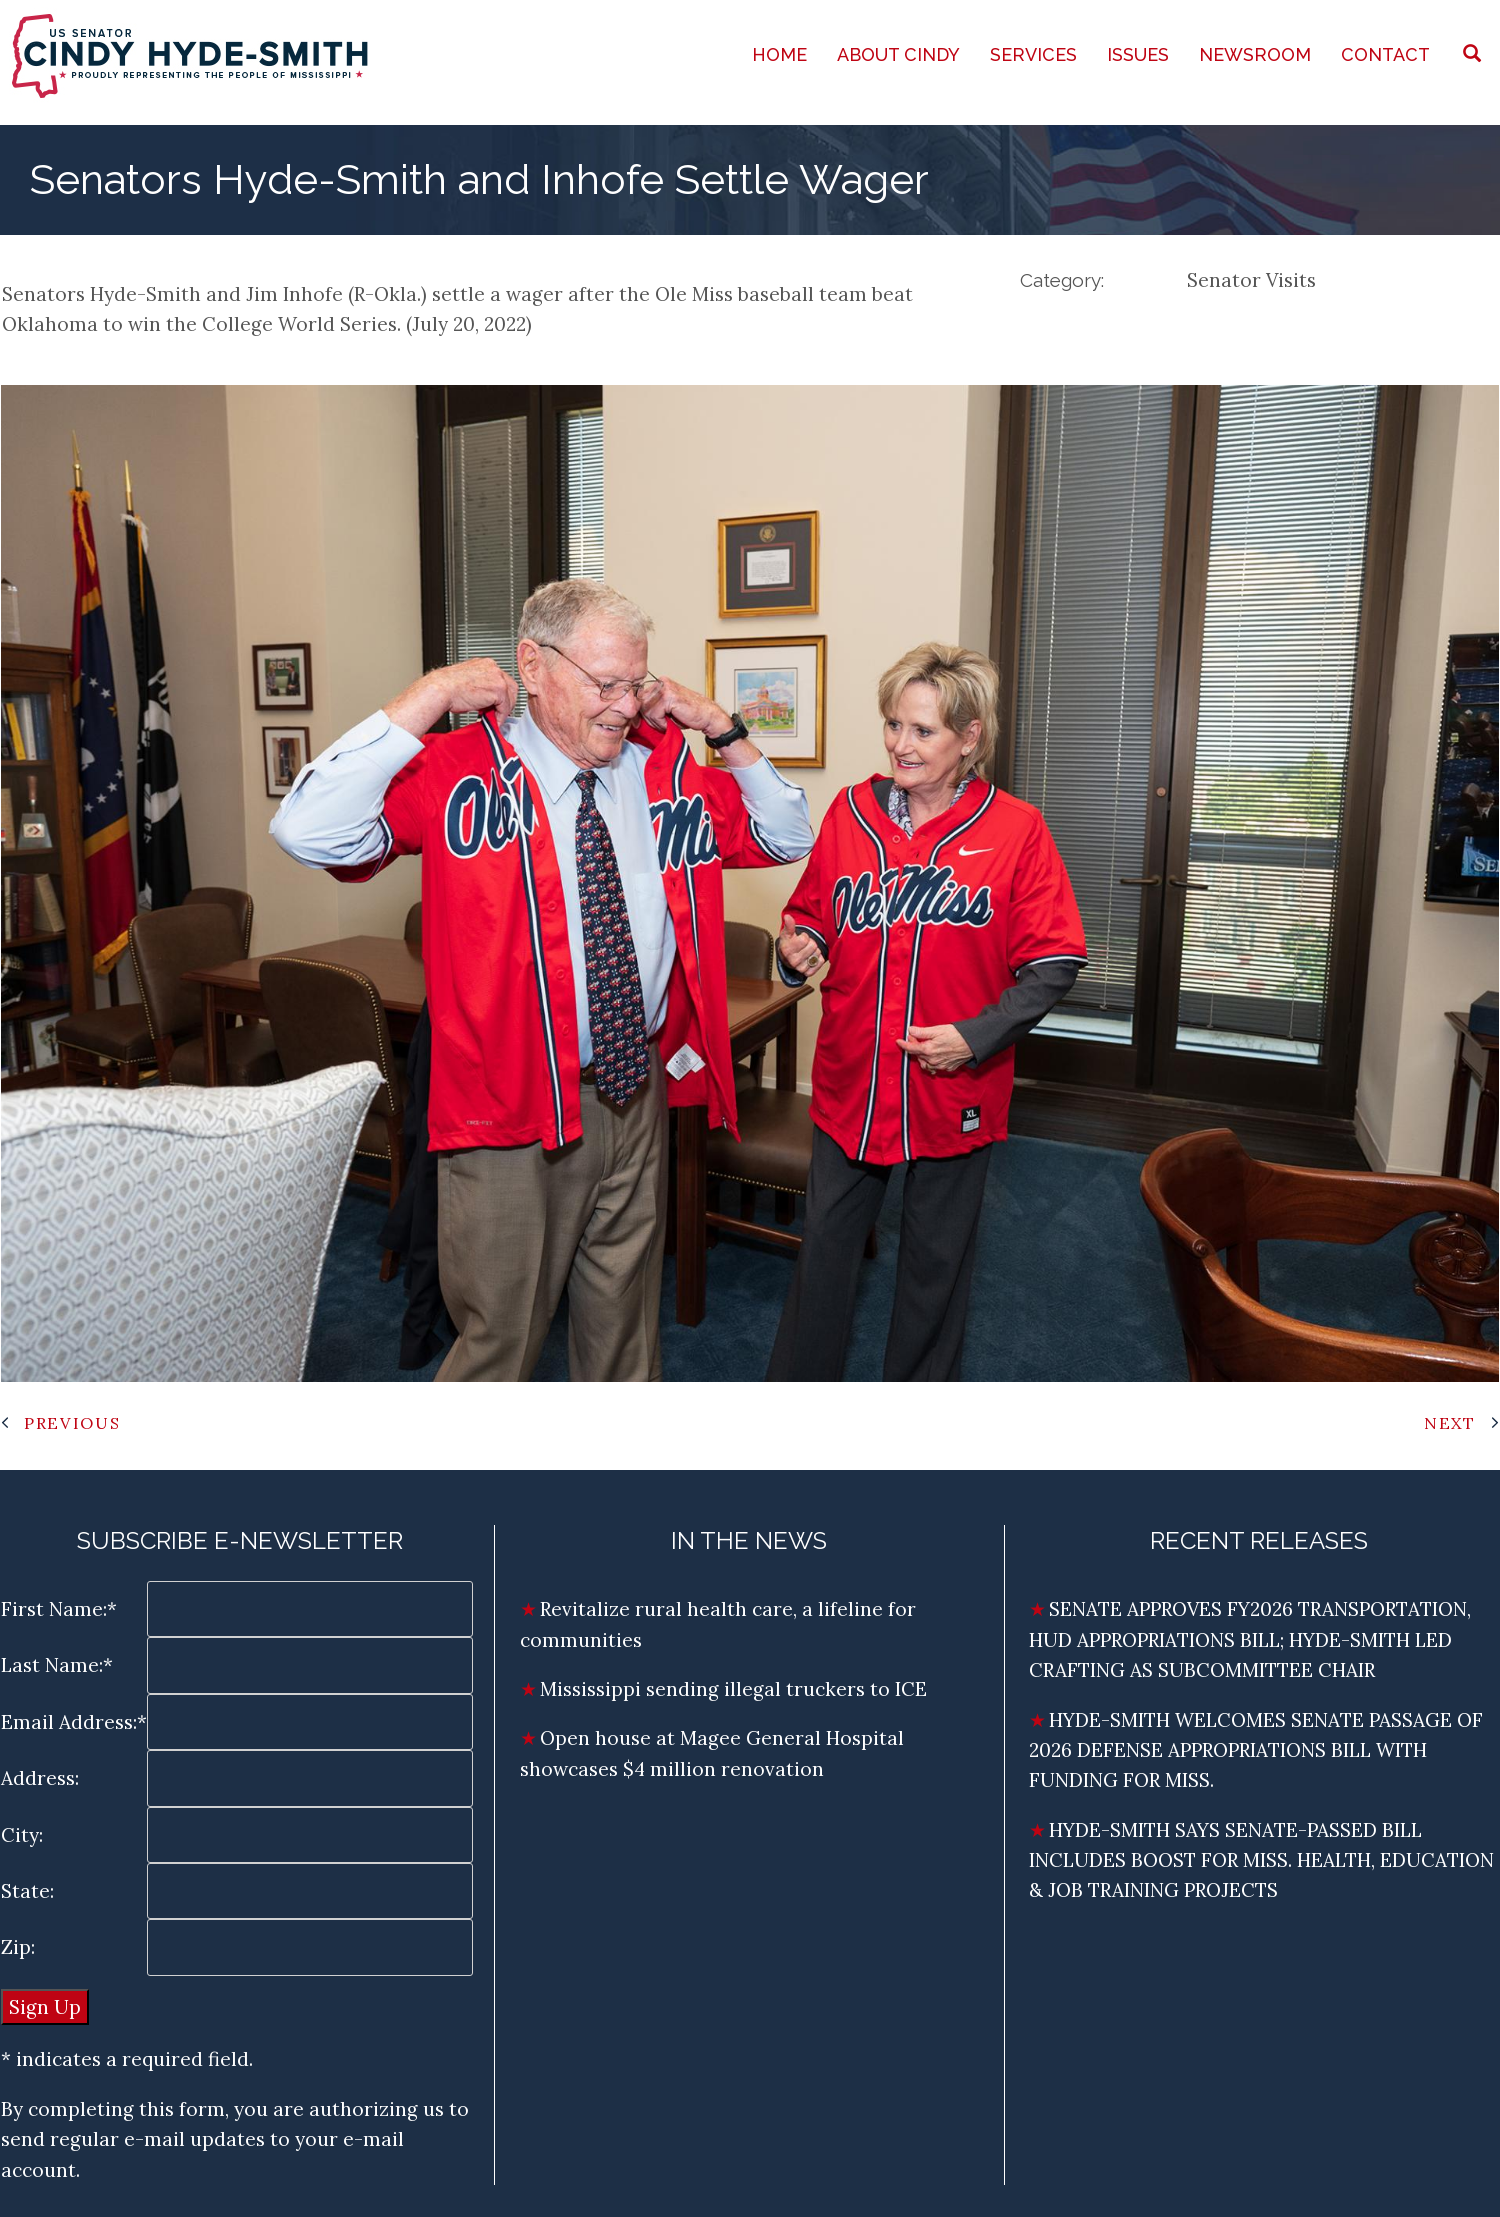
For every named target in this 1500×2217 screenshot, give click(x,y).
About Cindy (898, 54)
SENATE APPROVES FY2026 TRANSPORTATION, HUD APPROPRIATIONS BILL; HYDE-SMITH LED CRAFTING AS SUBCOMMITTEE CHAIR (1250, 1639)
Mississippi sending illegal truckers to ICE (733, 1689)
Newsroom (1255, 54)
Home (779, 54)
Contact (1385, 54)
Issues (1138, 54)
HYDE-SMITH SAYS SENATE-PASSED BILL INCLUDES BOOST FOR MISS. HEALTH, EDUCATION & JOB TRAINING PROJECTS (1261, 1860)
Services (1033, 54)
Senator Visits (1251, 280)
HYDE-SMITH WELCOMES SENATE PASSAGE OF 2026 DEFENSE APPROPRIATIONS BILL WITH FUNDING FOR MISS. (1256, 1750)
